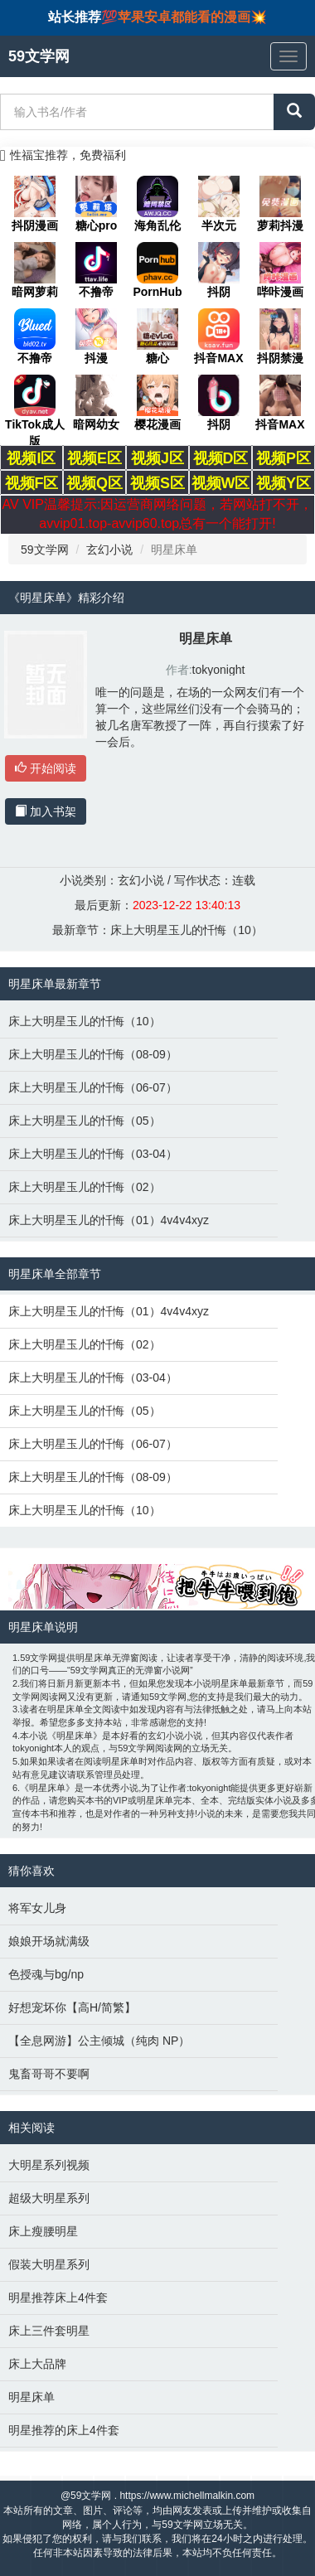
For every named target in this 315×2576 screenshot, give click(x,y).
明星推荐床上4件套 (58, 2297)
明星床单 (31, 2397)
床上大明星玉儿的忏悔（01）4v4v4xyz (108, 1220)
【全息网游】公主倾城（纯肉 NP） (99, 2040)
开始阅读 (45, 768)
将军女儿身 (37, 1908)
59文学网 (45, 549)
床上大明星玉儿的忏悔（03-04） (92, 1153)
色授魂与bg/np (46, 1974)
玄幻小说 (109, 549)
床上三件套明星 (49, 2330)
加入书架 (45, 811)
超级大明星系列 (49, 2198)
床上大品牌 (37, 2363)
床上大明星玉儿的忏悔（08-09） (92, 1054)
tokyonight (218, 669)
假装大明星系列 (49, 2264)
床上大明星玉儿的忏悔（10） (186, 930)
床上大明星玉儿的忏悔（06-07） (92, 1087)
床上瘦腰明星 (43, 2231)
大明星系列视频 (49, 2165)
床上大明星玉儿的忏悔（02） (84, 1187)
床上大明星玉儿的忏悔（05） (84, 1120)
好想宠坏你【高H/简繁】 (72, 2007)
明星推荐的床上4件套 (63, 2430)
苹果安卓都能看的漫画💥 (192, 17)
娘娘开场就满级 (49, 1941)
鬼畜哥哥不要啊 (49, 2073)
